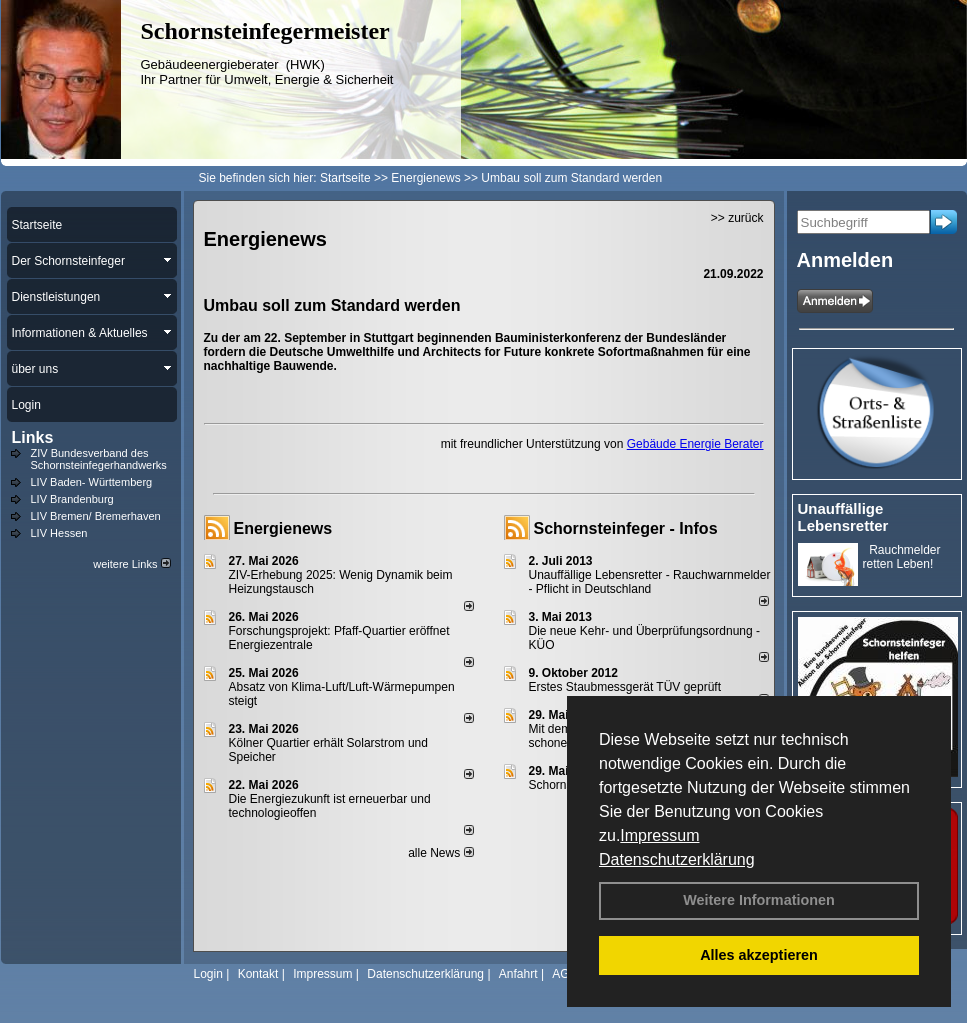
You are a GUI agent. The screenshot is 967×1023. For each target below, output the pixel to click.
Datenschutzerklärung (677, 859)
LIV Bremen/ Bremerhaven (96, 516)
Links (33, 437)
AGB (564, 974)
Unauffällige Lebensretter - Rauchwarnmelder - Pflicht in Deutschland (650, 582)
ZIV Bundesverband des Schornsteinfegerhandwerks (99, 459)
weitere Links (131, 564)
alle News (440, 853)
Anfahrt (518, 974)
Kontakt (258, 974)
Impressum (659, 835)
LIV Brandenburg (72, 499)
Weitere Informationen (759, 900)
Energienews (283, 528)
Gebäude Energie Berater (695, 444)
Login (208, 974)
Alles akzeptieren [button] (759, 955)
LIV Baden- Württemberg (92, 482)
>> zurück (737, 218)
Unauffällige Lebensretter (843, 517)
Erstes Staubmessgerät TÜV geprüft (625, 687)
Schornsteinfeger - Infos (626, 528)
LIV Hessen (59, 533)
